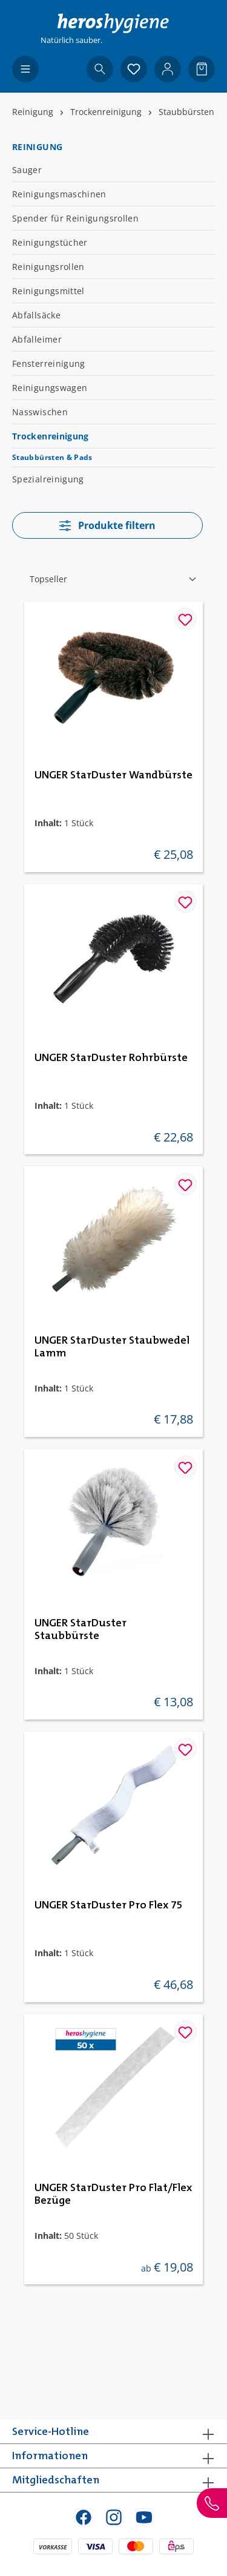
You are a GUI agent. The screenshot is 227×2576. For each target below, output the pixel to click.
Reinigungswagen (49, 387)
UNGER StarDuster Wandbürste (113, 775)
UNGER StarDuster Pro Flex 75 (109, 1905)
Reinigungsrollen (48, 266)
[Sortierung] (113, 579)
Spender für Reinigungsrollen (75, 218)
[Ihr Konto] (167, 69)
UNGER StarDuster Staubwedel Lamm (112, 1347)
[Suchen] (100, 69)
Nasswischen (40, 412)
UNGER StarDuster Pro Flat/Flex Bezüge (113, 2194)
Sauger (27, 170)
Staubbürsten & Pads (52, 457)
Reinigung (37, 147)
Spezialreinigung (48, 479)
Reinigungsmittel (48, 291)
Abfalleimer (37, 339)
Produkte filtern (107, 525)
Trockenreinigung (50, 436)
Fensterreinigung (48, 363)
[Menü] (25, 69)
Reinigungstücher (50, 242)
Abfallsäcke (36, 315)
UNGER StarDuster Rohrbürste (111, 1058)
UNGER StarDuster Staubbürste (81, 1630)
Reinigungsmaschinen (59, 194)
